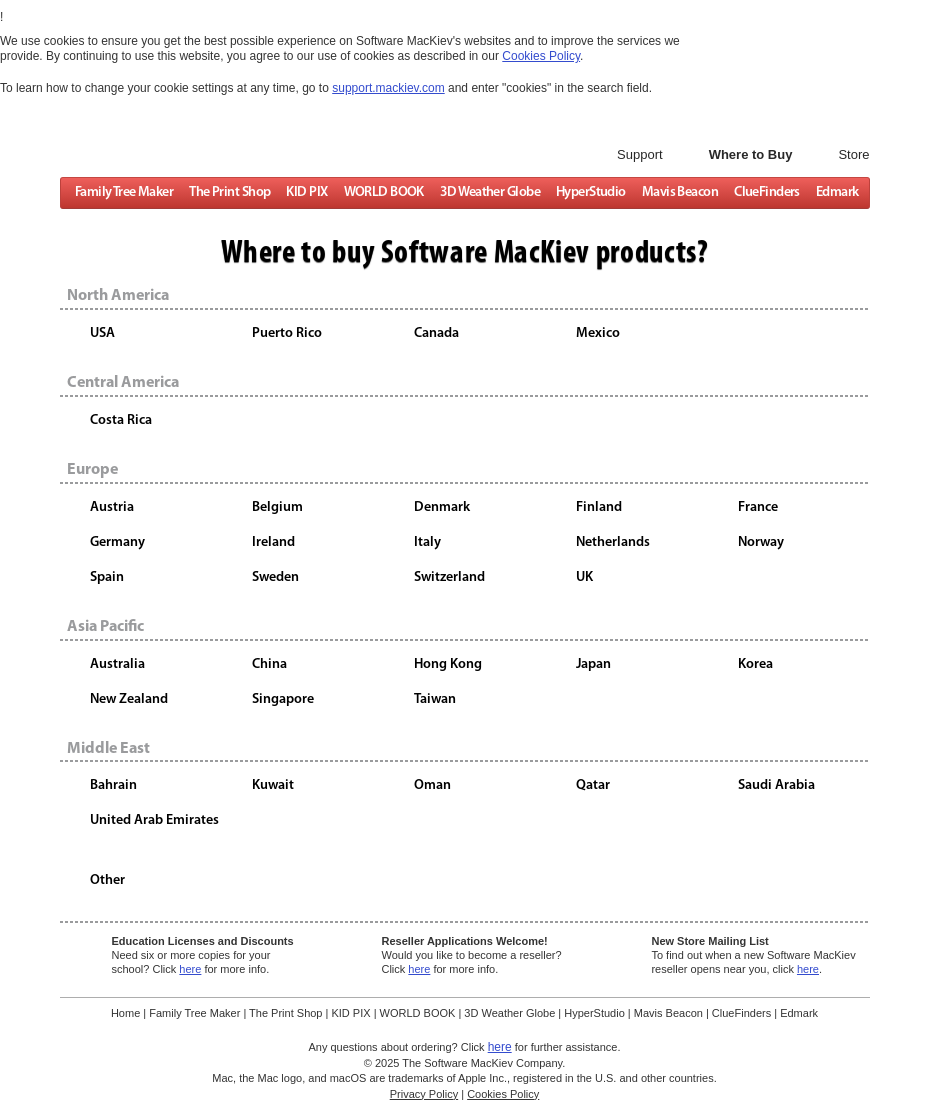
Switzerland (449, 577)
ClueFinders (767, 193)
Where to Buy (751, 154)
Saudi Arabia (776, 785)
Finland (599, 507)
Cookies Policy (503, 1094)
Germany (117, 542)
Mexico (598, 333)
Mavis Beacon (679, 193)
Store (853, 154)
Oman (432, 785)
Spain (107, 577)
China (269, 663)
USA (102, 333)
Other (107, 880)
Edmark (836, 193)
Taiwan (435, 698)
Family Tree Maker (123, 193)
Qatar (593, 785)
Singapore (283, 698)
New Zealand (129, 698)
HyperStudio (590, 193)
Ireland (273, 542)
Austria (112, 507)
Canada (436, 333)
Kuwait (273, 785)
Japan (593, 663)
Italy (427, 542)
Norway (761, 542)
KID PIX (306, 193)
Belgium (277, 507)
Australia (117, 663)
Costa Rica (121, 420)
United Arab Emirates (154, 820)
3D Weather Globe (489, 193)
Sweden (275, 577)
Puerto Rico (287, 333)
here (190, 969)
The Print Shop (229, 193)
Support (640, 154)
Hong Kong (448, 663)
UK (584, 577)
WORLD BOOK (383, 193)
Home (125, 1013)
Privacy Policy (424, 1094)
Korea (755, 663)
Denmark (442, 507)
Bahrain (113, 785)
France (758, 507)
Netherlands (613, 542)
